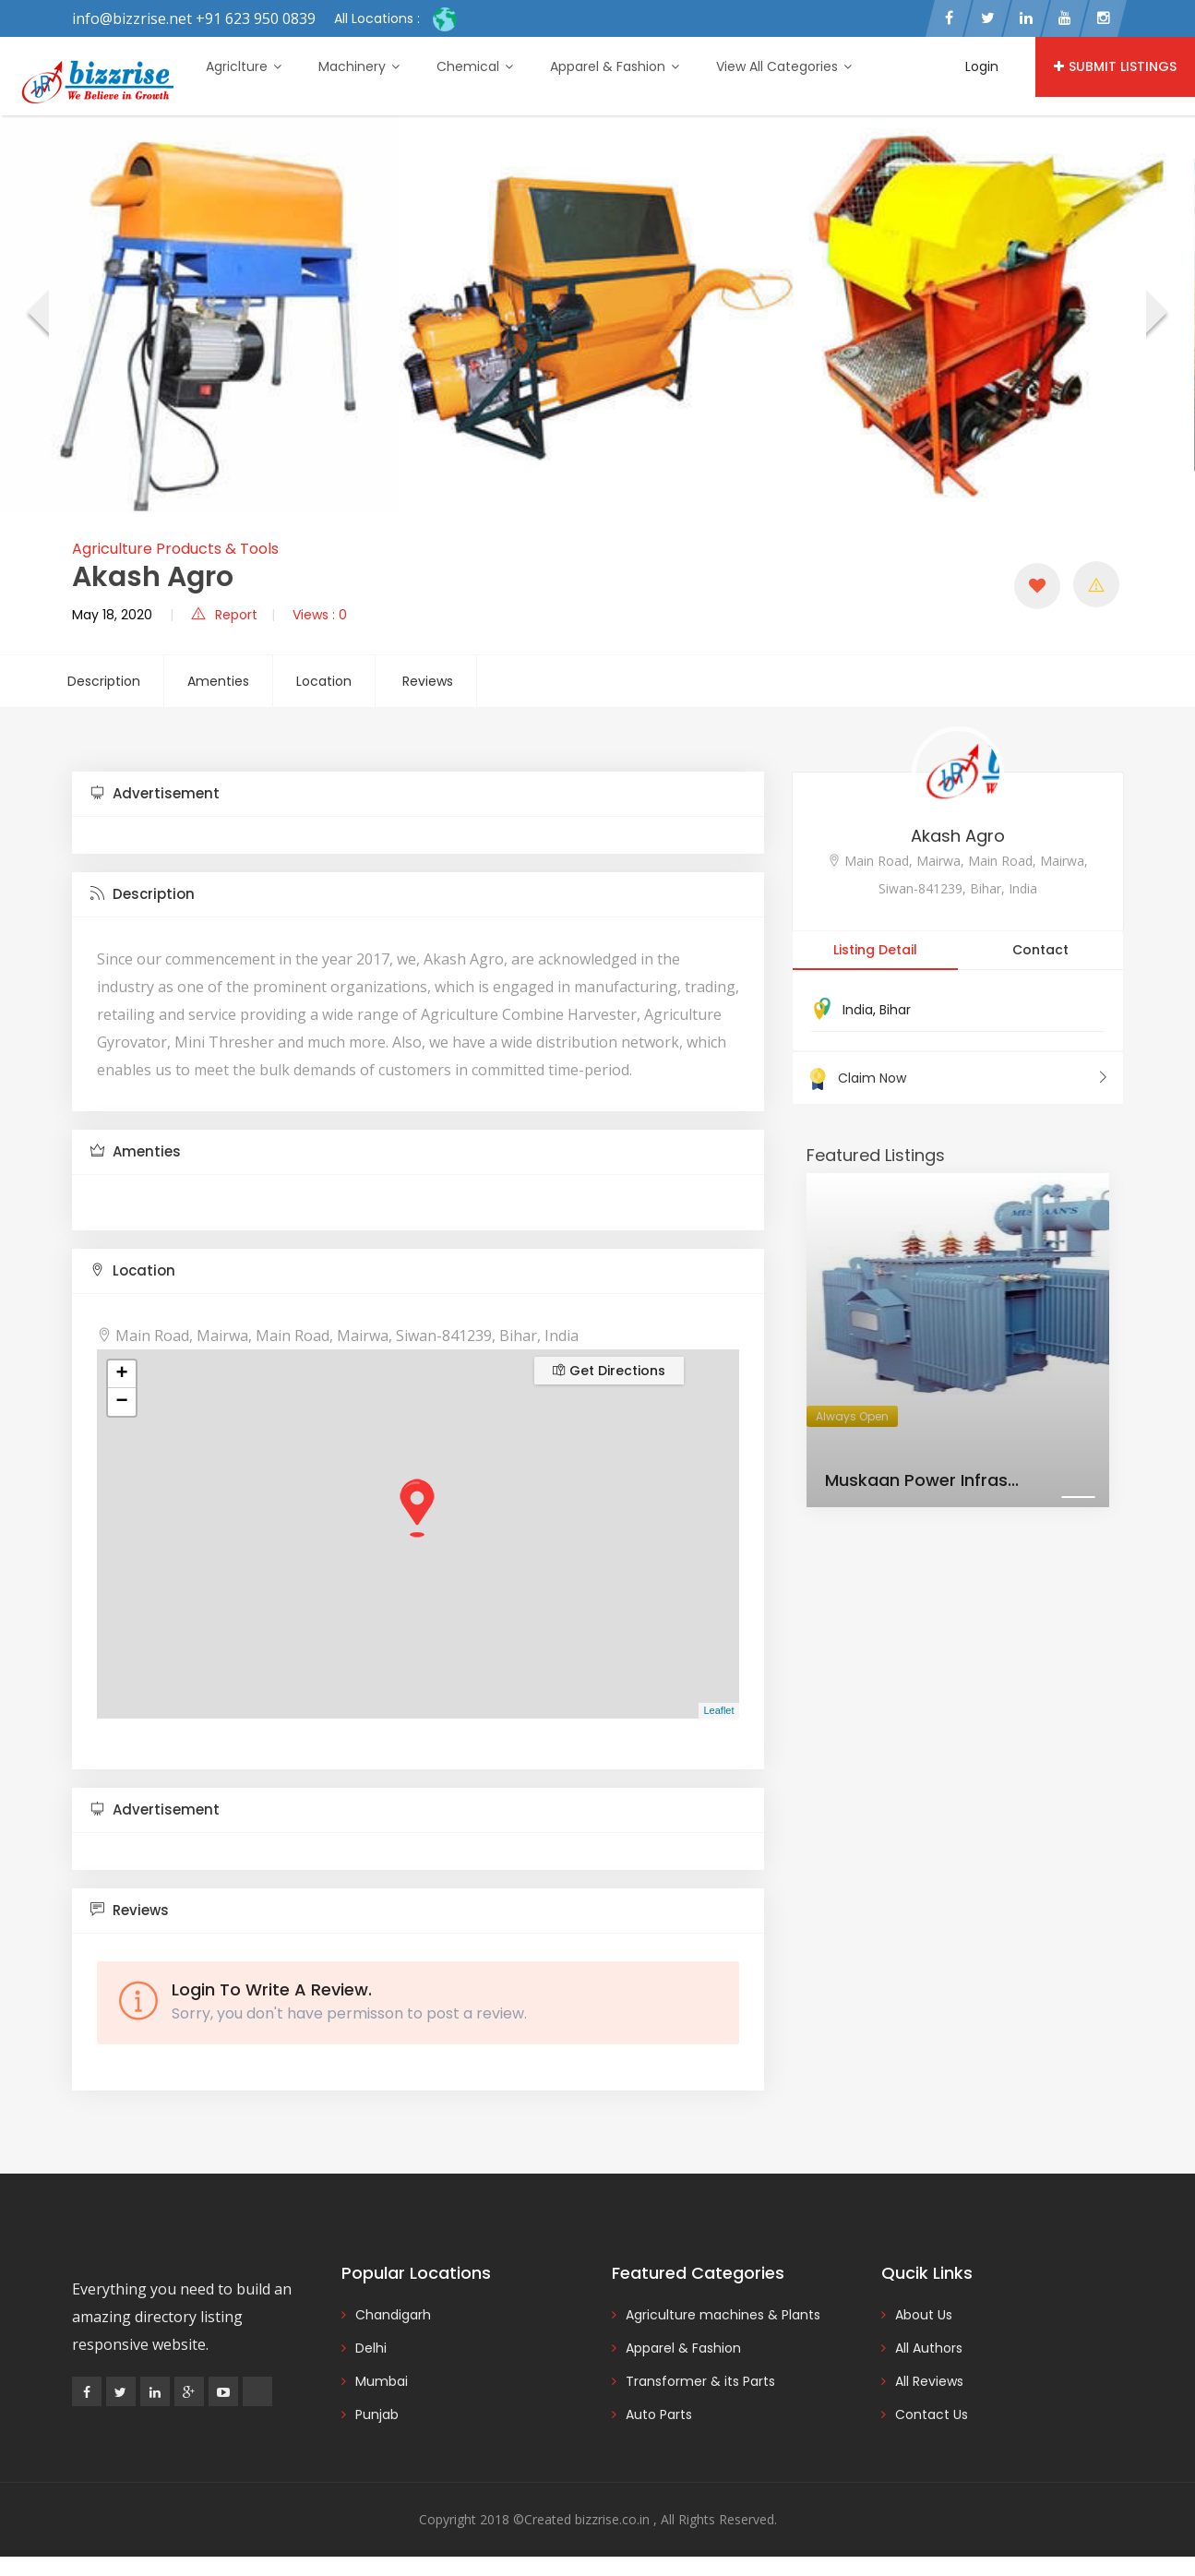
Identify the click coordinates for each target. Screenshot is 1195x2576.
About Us (923, 2315)
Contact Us (931, 2414)
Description (103, 681)
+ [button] (121, 1374)
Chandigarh (393, 2315)
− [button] (121, 1402)
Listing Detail (875, 950)
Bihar (895, 1009)
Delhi (371, 2348)
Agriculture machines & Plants (723, 2315)
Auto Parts (659, 2414)
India (857, 1009)
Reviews (427, 681)
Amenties (218, 681)
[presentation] (36, 315)
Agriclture (243, 66)
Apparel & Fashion (614, 66)
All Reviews (929, 2381)
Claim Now (958, 1078)
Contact (1040, 950)
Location (324, 681)
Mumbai (381, 2381)
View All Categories (784, 66)
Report (224, 614)
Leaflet (718, 1710)
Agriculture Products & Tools (175, 548)
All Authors (928, 2348)
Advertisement (155, 793)
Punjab (377, 2414)
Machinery (359, 66)
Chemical (474, 66)
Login (981, 66)
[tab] (418, 794)
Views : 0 (320, 614)
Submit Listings (1115, 66)
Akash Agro (958, 835)
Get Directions (609, 1370)
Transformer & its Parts (700, 2381)
